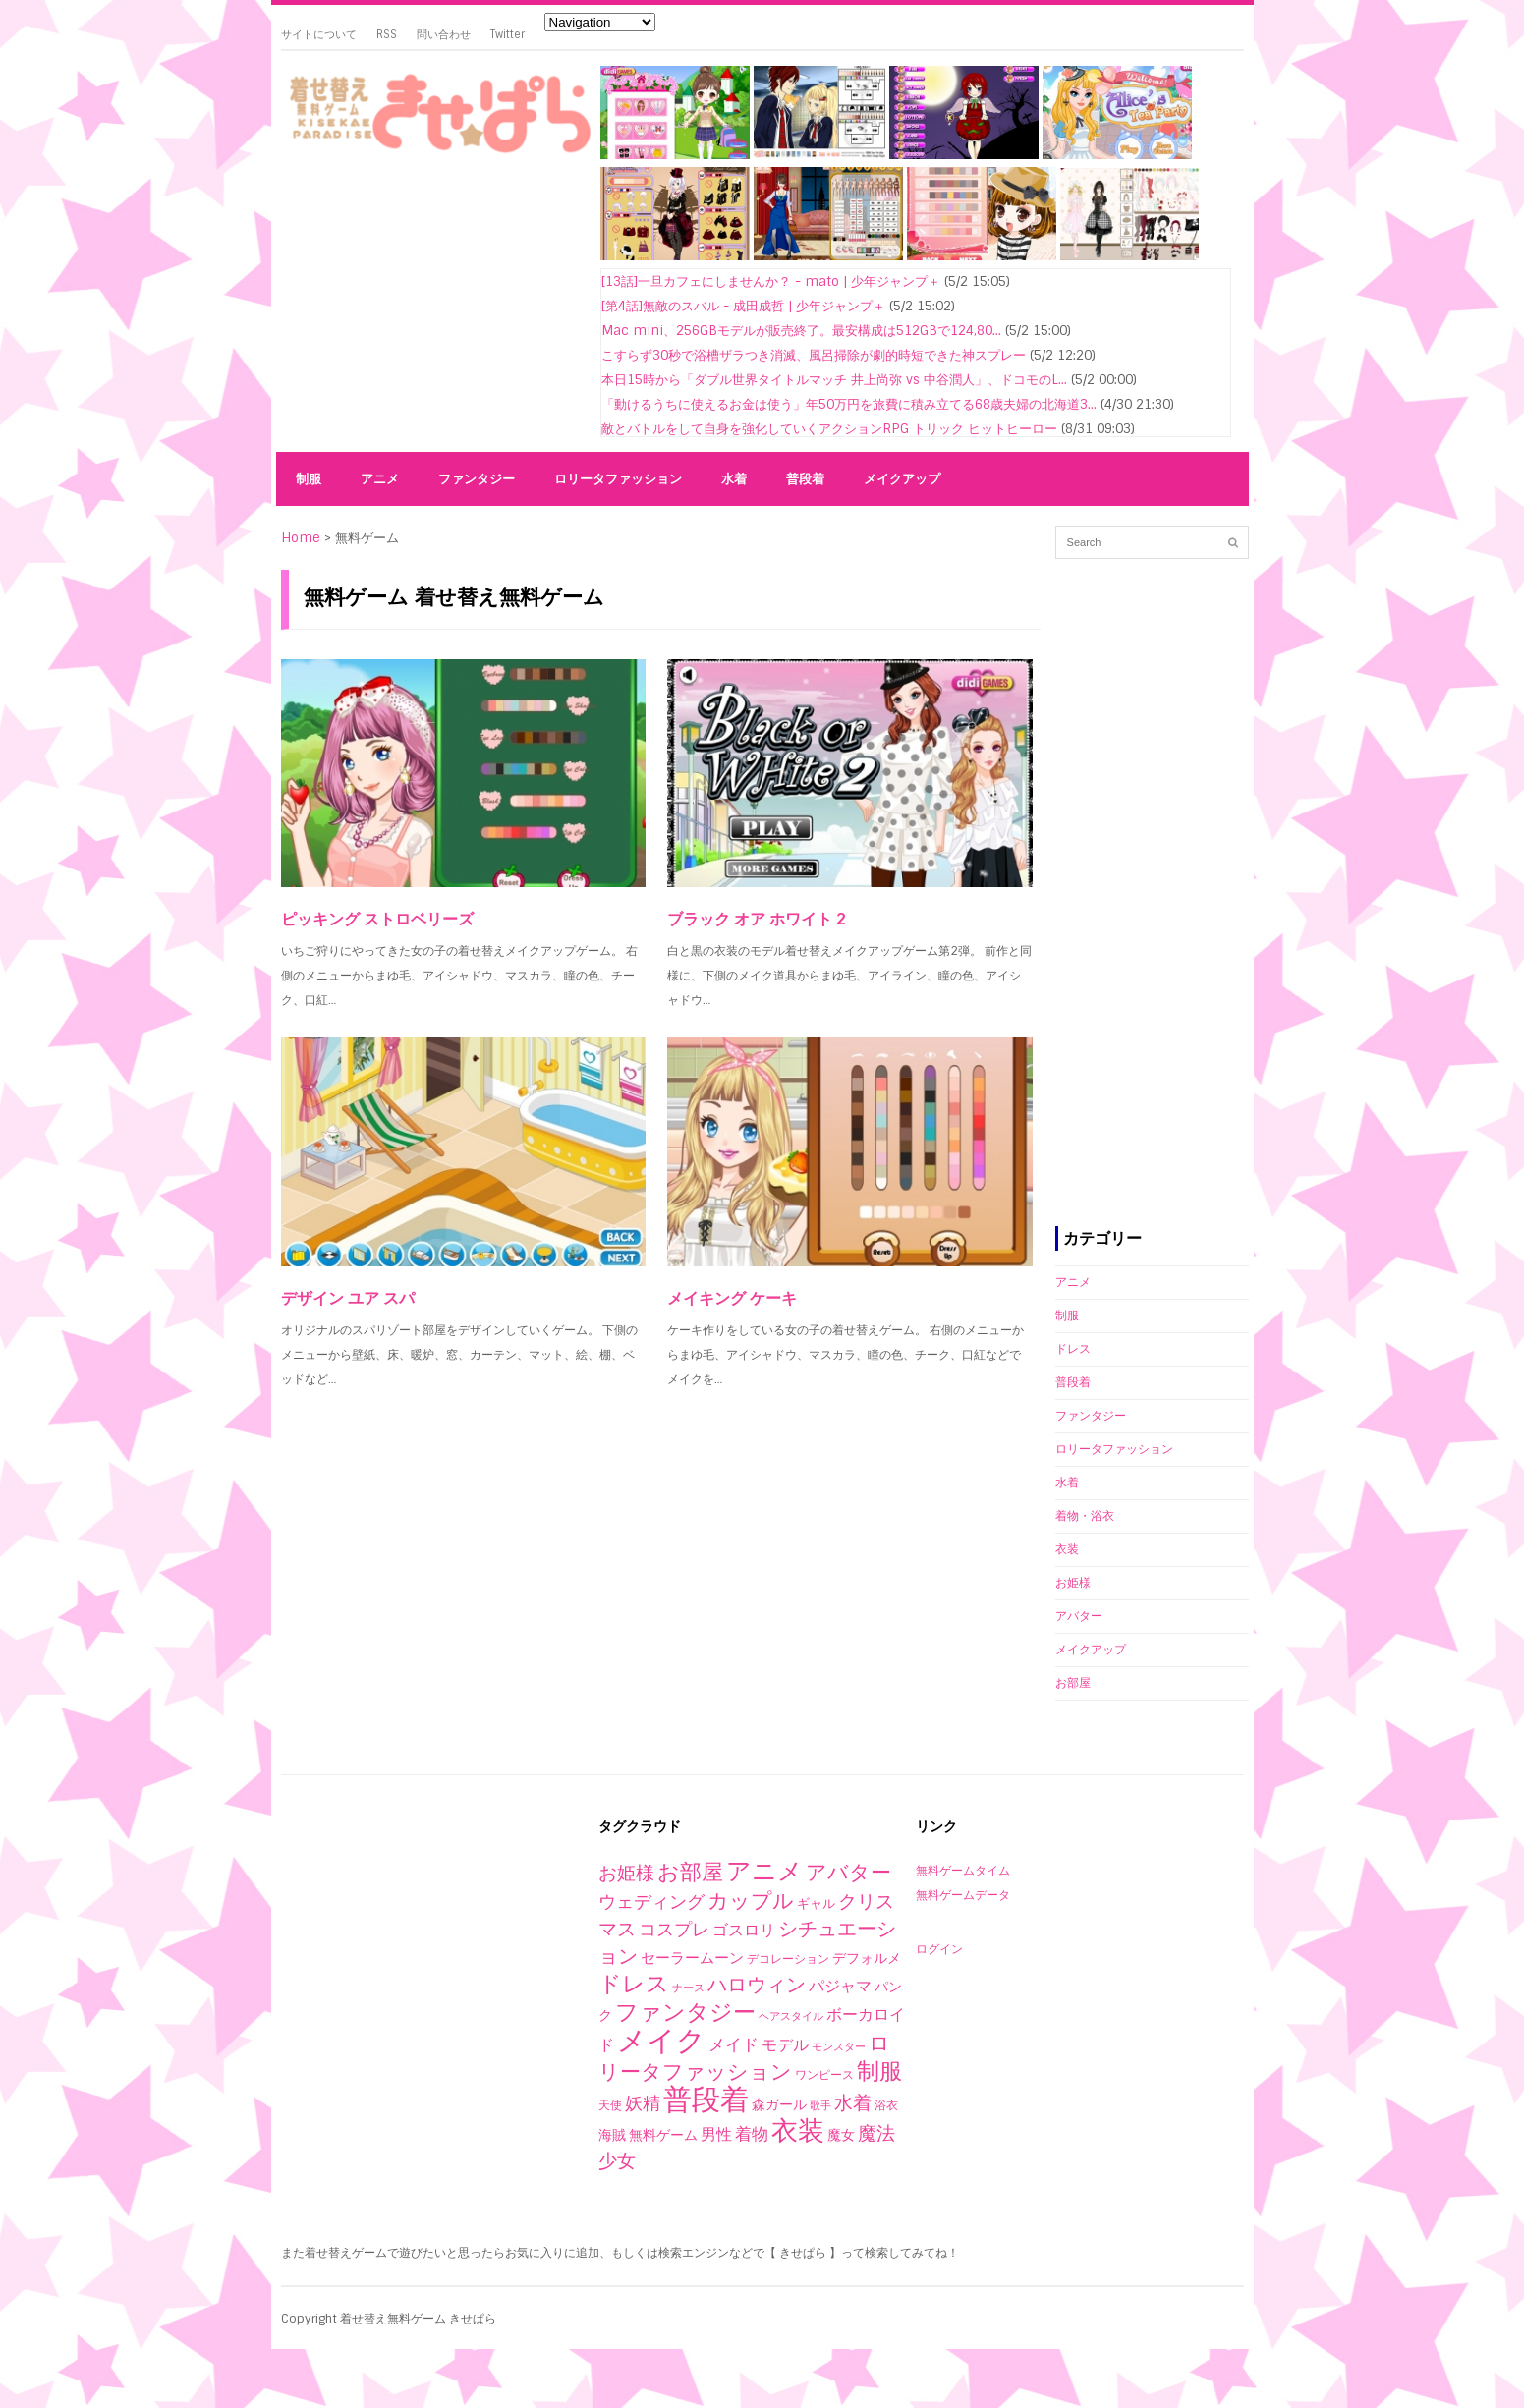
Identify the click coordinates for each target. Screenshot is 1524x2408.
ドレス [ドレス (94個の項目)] (633, 1983)
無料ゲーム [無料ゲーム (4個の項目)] (663, 2135)
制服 (308, 479)
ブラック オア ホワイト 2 (756, 919)
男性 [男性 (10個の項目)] (716, 2134)
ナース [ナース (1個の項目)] (688, 1987)
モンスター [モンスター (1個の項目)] (839, 2046)
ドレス (1073, 1349)
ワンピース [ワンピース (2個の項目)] (824, 2075)
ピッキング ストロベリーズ (377, 919)
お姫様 (1073, 1583)
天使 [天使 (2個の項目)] (610, 2105)
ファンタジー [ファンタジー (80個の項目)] (685, 2012)
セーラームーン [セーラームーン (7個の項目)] (692, 1958)
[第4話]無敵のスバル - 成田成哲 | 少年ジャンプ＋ (743, 306)
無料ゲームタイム (963, 1870)
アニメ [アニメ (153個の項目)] (764, 1871)
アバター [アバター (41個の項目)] (848, 1872)
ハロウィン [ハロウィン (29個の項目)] (756, 1984)
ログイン (939, 1949)
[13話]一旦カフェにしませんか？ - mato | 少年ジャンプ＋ (770, 281)
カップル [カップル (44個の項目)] (750, 1900)
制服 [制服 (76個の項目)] (879, 2071)
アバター (1078, 1616)
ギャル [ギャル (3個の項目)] (816, 1903)
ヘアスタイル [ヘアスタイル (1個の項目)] (791, 2016)
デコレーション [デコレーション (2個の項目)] (788, 1959)
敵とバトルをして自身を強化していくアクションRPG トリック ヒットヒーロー (829, 428)
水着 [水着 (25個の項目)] (853, 2103)
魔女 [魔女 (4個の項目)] (841, 2135)
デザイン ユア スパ (348, 1298)
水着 (734, 479)
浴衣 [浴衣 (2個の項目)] (886, 2105)
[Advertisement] (433, 306)
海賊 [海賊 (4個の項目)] (612, 2135)
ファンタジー (476, 479)
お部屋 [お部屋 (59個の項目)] (690, 1872)
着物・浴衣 (1084, 1516)
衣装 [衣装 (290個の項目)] (797, 2130)
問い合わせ (444, 34)
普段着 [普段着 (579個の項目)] (706, 2099)
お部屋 (1073, 1683)
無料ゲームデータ (963, 1895)
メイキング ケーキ (732, 1298)
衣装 (1067, 1549)
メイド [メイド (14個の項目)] (733, 2044)
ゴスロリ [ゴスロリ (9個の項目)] (743, 1930)
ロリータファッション (618, 479)
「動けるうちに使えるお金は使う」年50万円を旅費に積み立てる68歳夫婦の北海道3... (849, 404)
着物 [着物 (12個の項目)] (751, 2134)
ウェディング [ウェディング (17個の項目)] (651, 1902)
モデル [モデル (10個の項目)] (785, 2045)
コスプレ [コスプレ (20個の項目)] (674, 1929)
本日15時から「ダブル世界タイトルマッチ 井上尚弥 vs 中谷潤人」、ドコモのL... (834, 379)
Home (300, 538)
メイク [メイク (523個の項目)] (661, 2040)
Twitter (507, 34)
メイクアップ (902, 479)
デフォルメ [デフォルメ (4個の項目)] (866, 1958)
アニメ (380, 479)
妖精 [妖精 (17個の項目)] (642, 2103)
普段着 (805, 479)
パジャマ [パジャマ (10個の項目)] (840, 1986)
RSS (386, 34)
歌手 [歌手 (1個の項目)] (820, 2105)
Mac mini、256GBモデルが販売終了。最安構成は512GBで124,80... (801, 330)
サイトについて (319, 34)
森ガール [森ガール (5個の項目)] (779, 2104)
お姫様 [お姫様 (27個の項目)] (626, 1873)
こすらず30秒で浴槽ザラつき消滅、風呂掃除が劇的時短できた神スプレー (813, 355)
